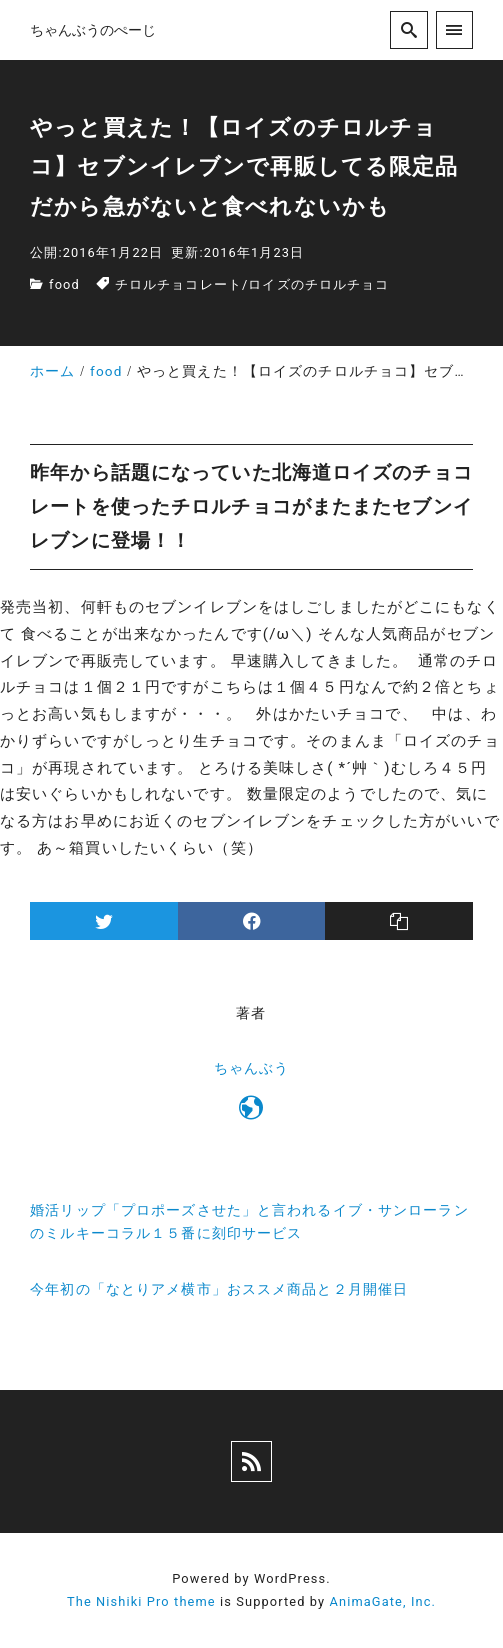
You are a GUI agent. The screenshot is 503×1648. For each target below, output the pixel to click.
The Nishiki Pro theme (141, 1601)
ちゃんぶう (252, 1068)
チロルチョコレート (178, 284)
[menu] (454, 29)
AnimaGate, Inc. (383, 1601)
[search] (408, 29)
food (64, 284)
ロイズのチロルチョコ (318, 284)
